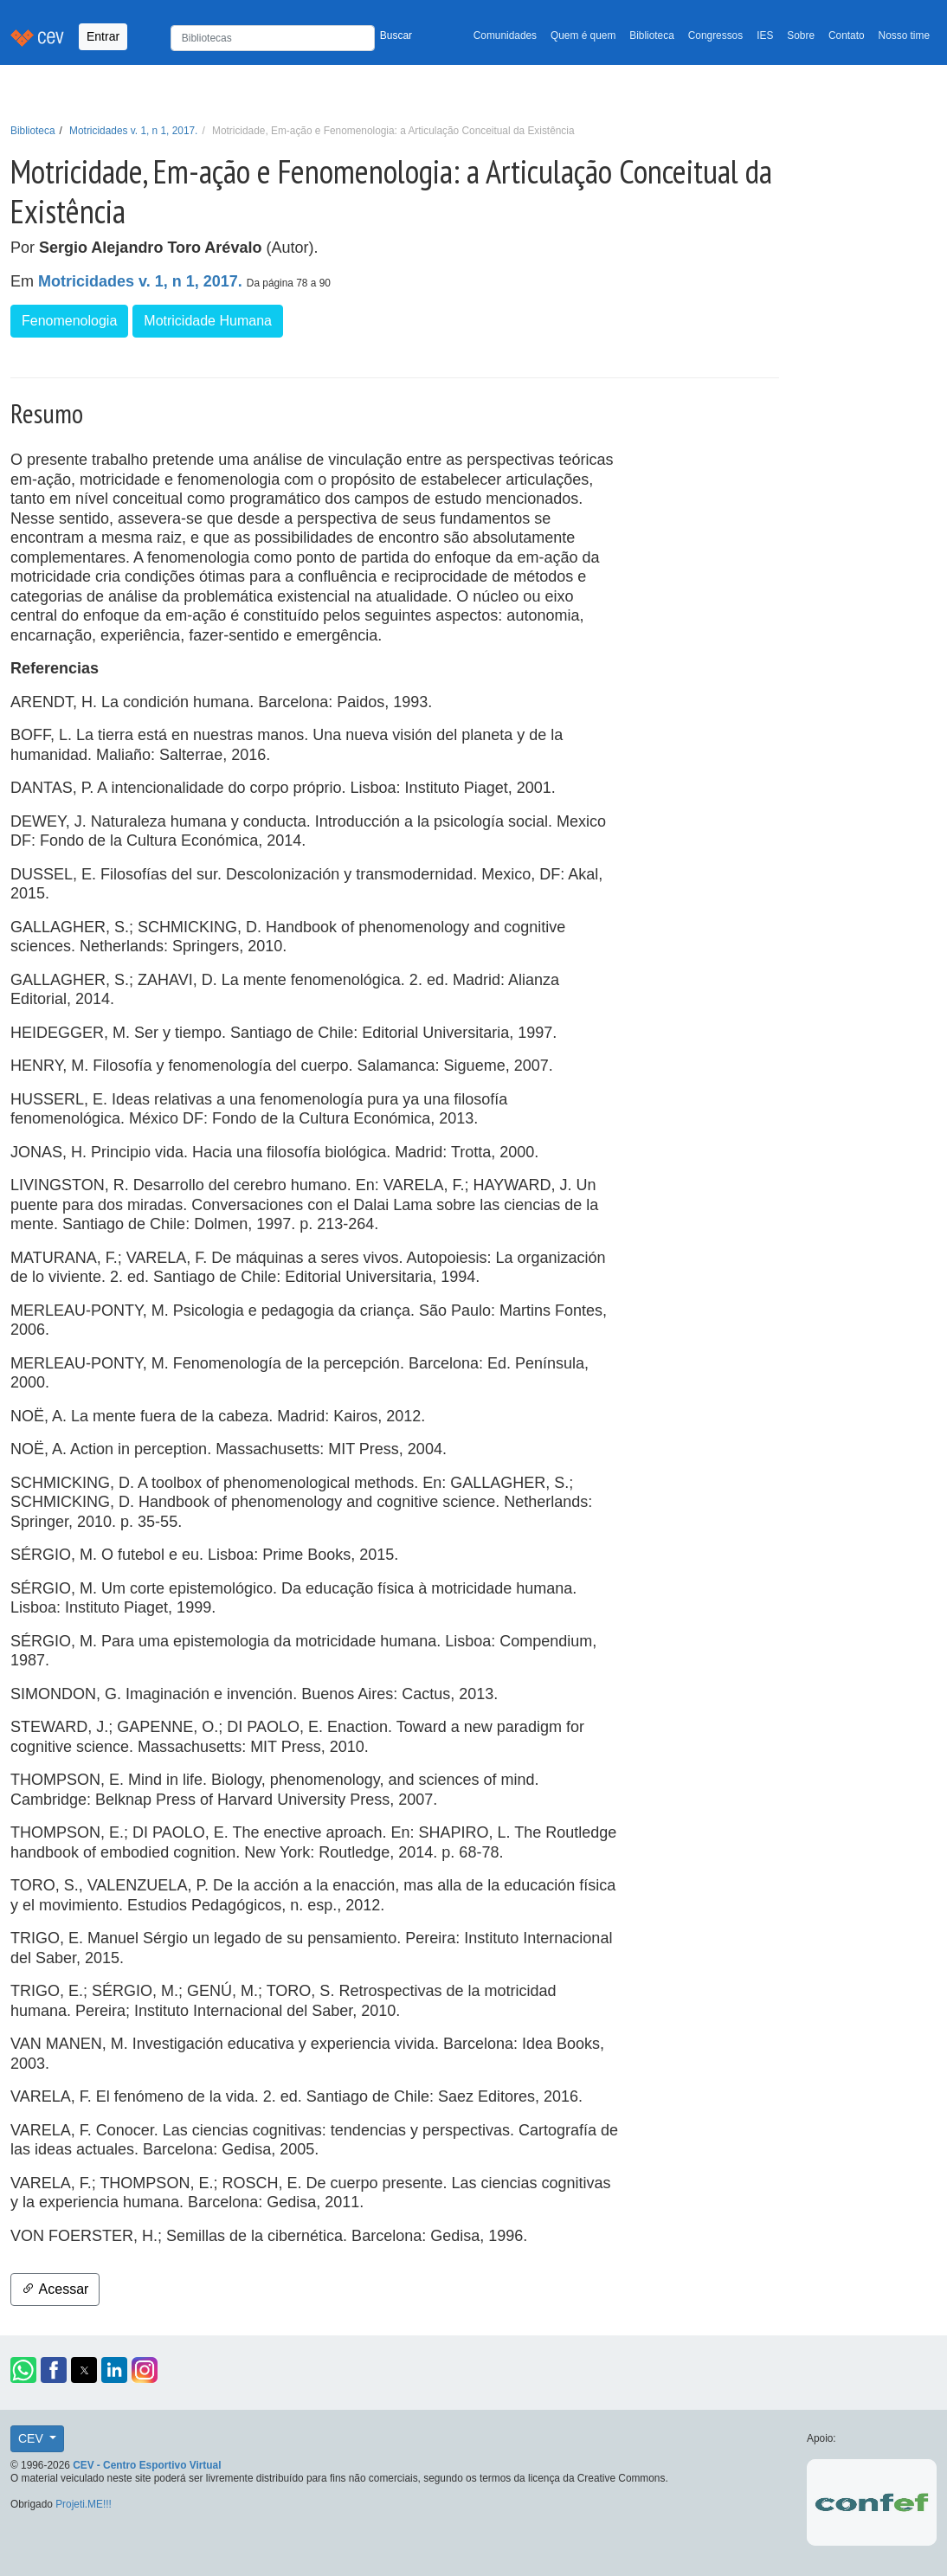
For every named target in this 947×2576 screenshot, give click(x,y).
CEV (32, 2438)
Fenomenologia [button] (69, 320)
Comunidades (505, 35)
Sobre (801, 35)
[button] (23, 2370)
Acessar (55, 2289)
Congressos (715, 35)
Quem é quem (583, 35)
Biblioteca (651, 35)
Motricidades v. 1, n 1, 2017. (133, 131)
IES (765, 35)
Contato (846, 35)
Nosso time (904, 35)
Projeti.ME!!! (83, 2504)
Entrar (103, 36)
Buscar (396, 35)
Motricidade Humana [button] (208, 320)
